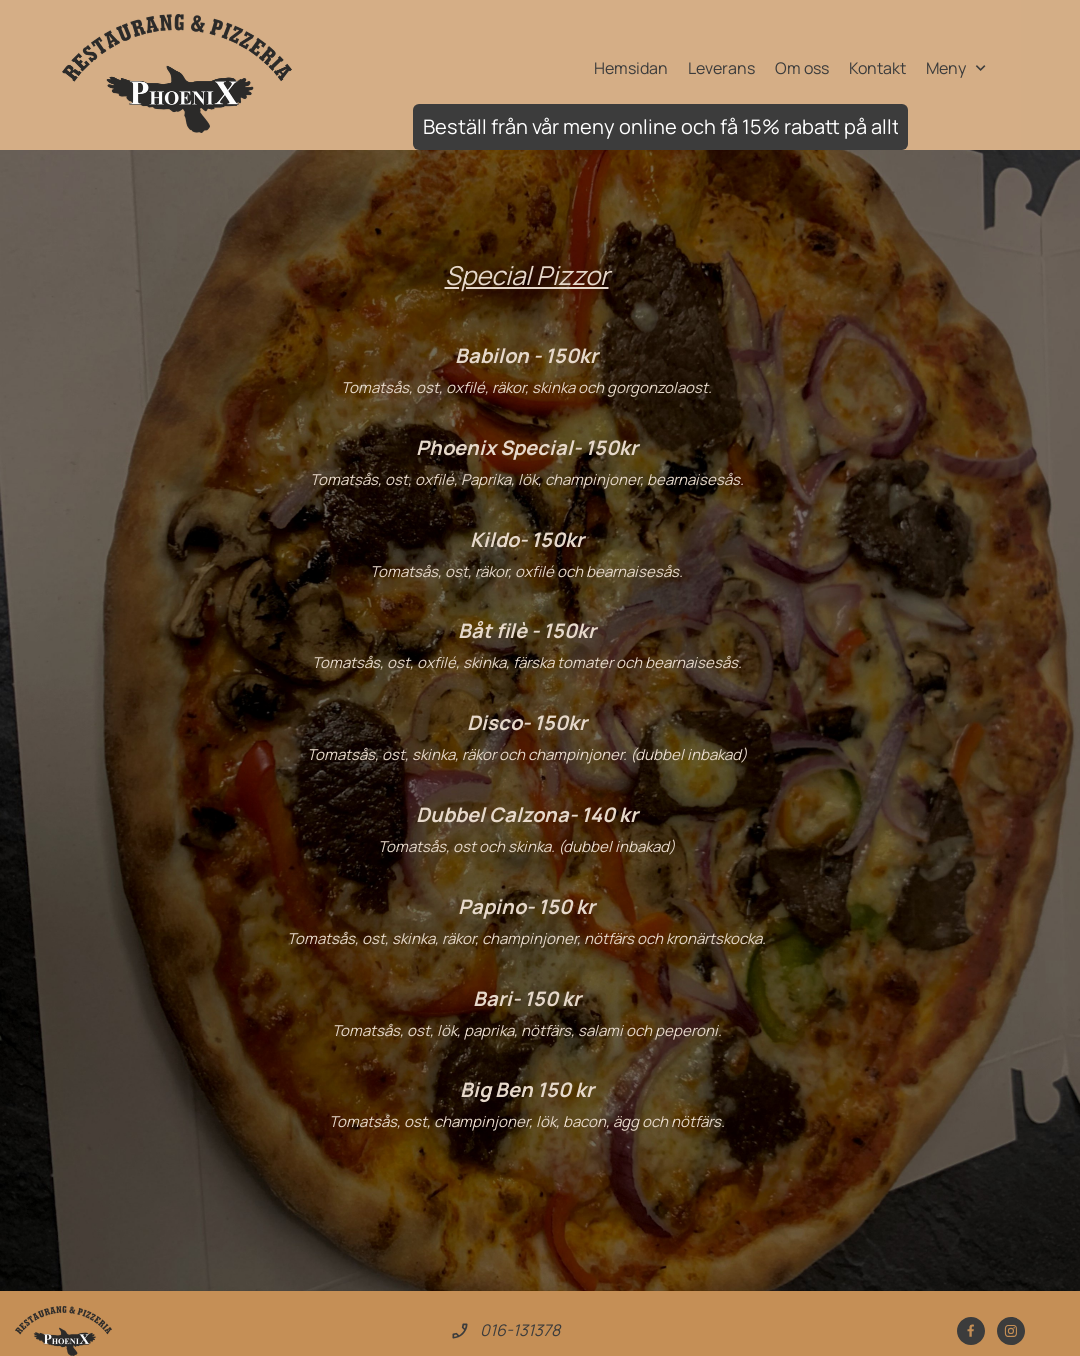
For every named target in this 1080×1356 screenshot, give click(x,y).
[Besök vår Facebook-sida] (971, 1331)
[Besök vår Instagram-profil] (1011, 1331)
